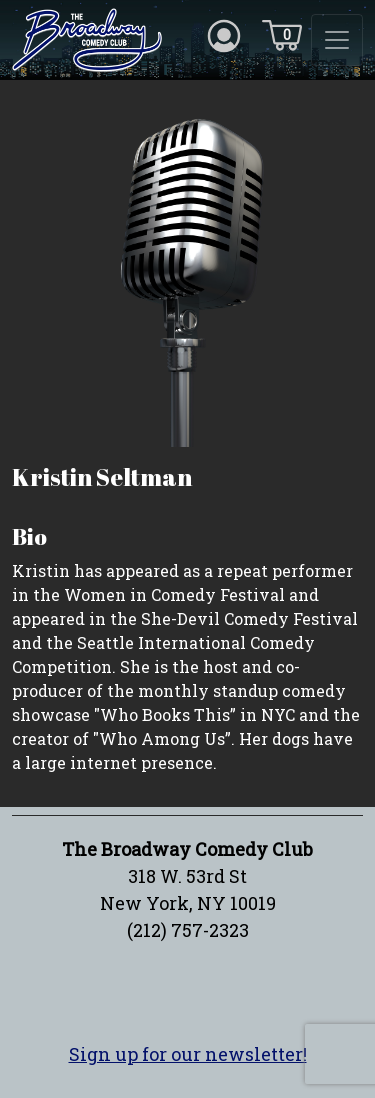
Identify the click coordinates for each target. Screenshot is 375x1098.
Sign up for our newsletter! (188, 1054)
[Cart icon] (282, 34)
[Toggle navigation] (337, 40)
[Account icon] (224, 34)
